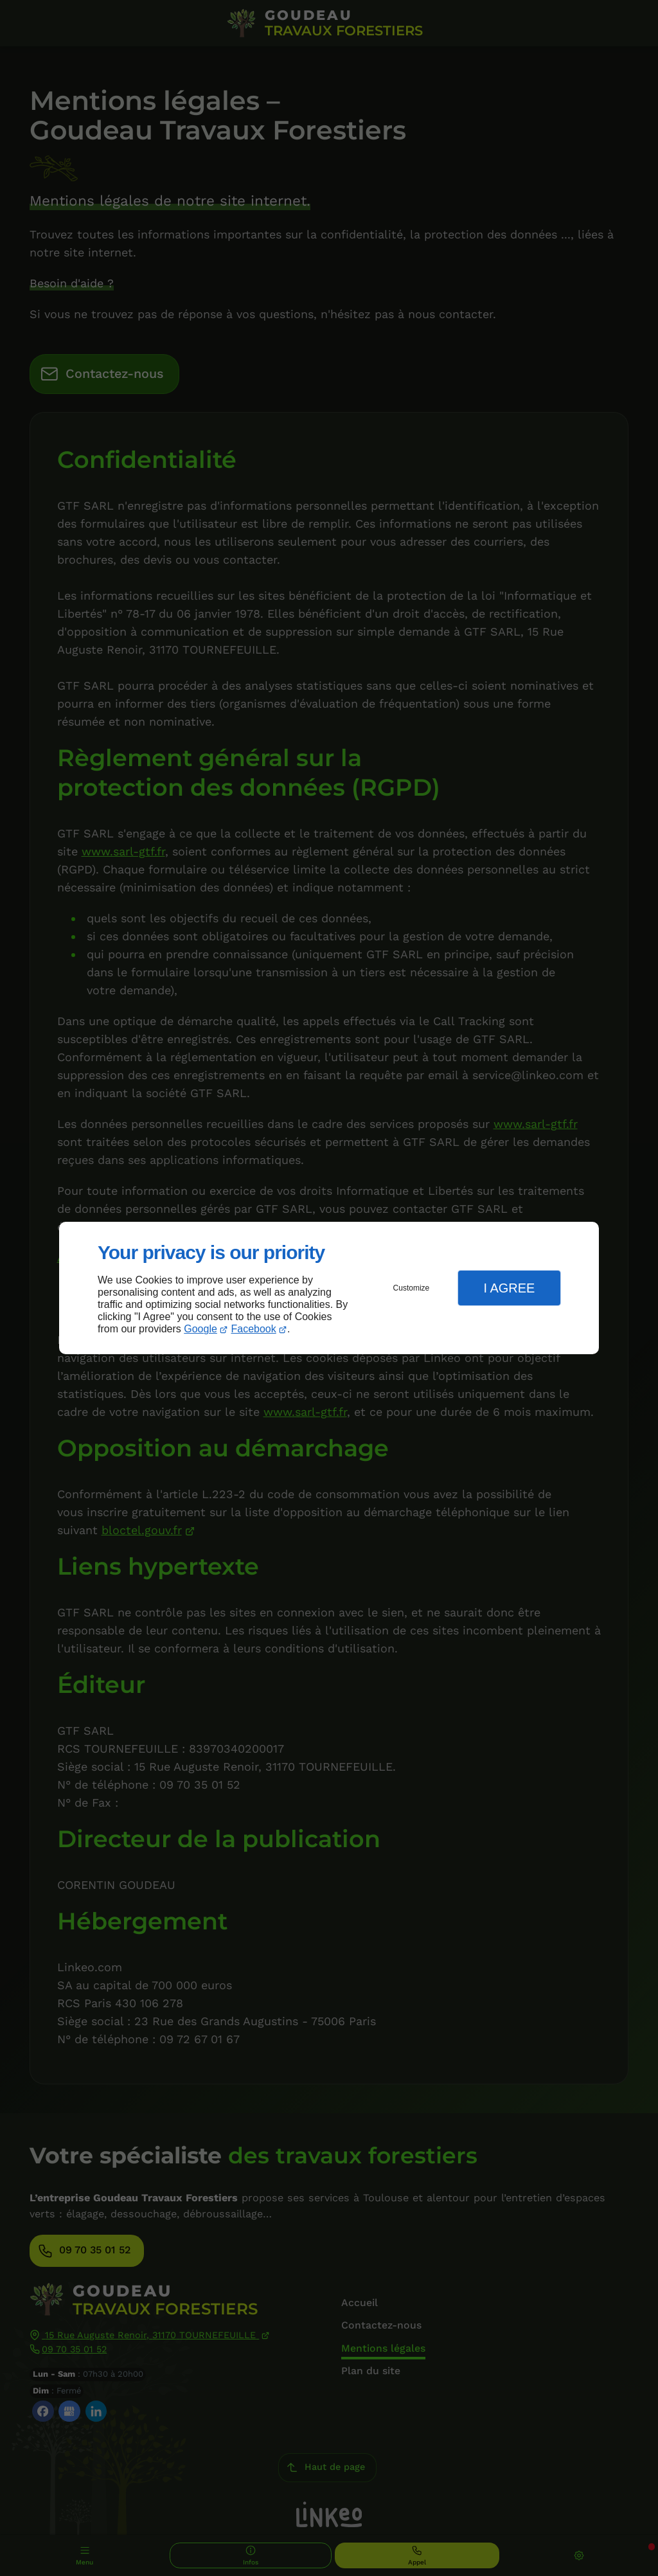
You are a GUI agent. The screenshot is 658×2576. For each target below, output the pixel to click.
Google (200, 1328)
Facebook (253, 1328)
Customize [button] (411, 1288)
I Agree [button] (509, 1288)
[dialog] (329, 1288)
